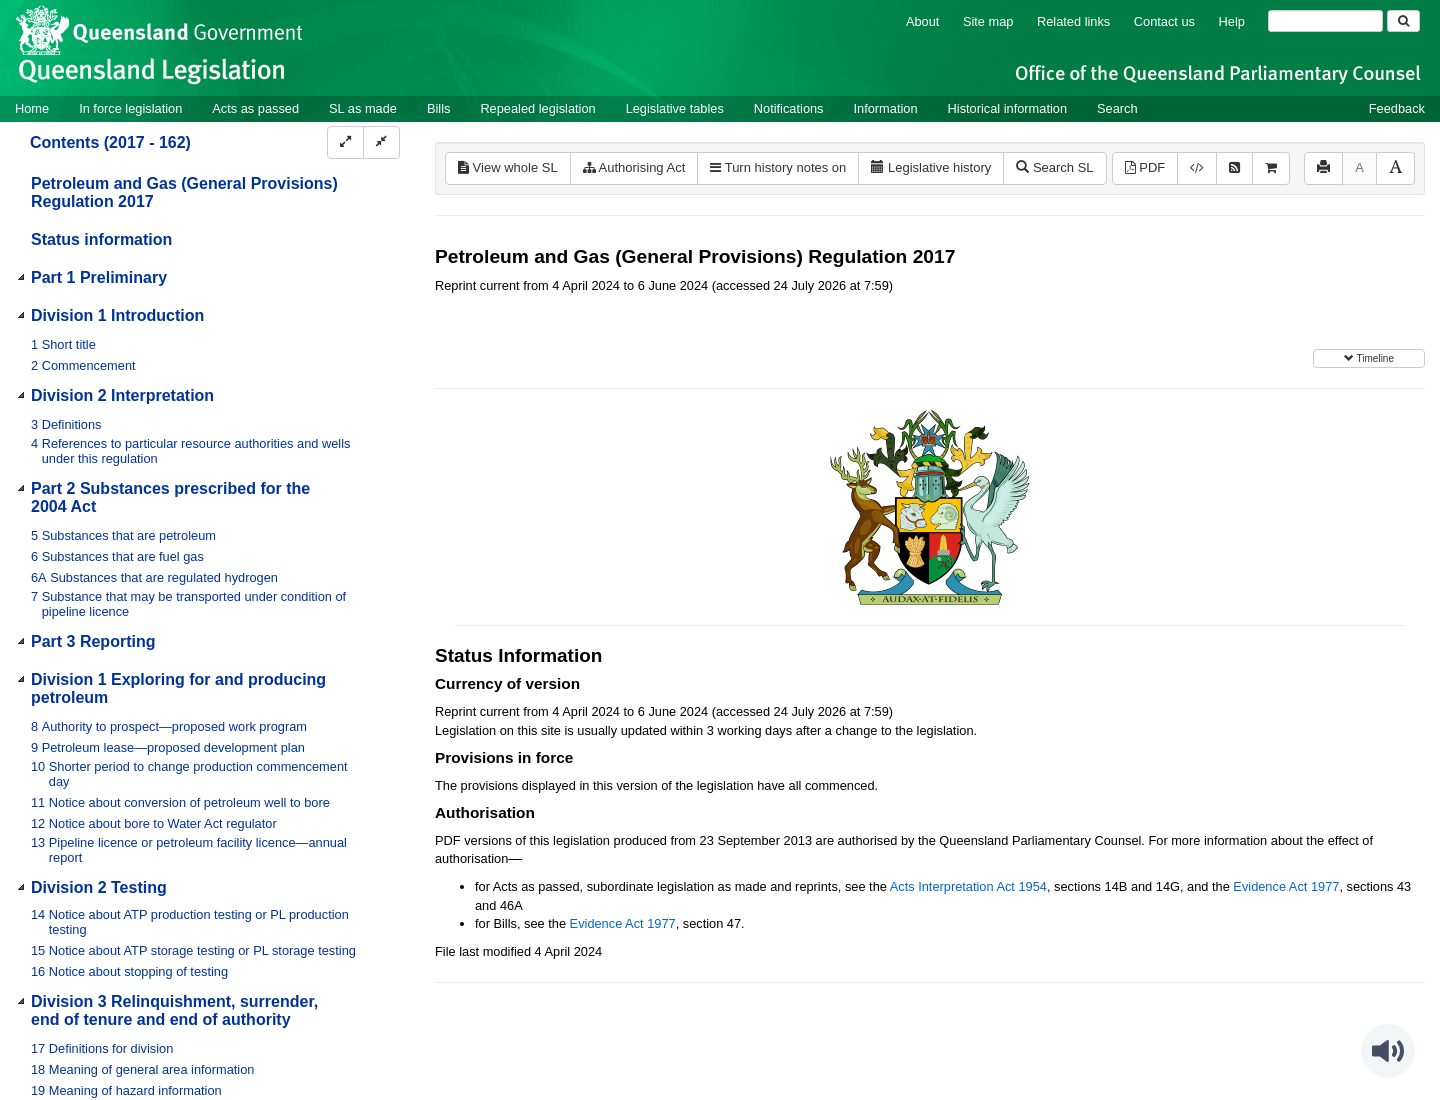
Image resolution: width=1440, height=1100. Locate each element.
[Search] (1325, 21)
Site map (988, 21)
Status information (101, 239)
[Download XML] (1197, 168)
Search (1117, 108)
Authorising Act (634, 167)
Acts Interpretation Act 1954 (968, 886)
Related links (1073, 21)
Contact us (1164, 21)
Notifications (789, 108)
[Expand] (345, 142)
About (922, 21)
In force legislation (130, 108)
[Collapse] (381, 142)
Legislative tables (675, 108)
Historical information (1007, 108)
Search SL (1054, 167)
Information (886, 108)
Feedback (1397, 108)
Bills (438, 108)
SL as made (363, 108)
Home (32, 108)
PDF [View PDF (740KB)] (1145, 167)
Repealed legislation (537, 108)
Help (1232, 21)
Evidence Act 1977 (1286, 886)
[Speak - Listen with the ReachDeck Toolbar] (1388, 1051)
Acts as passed (255, 108)
